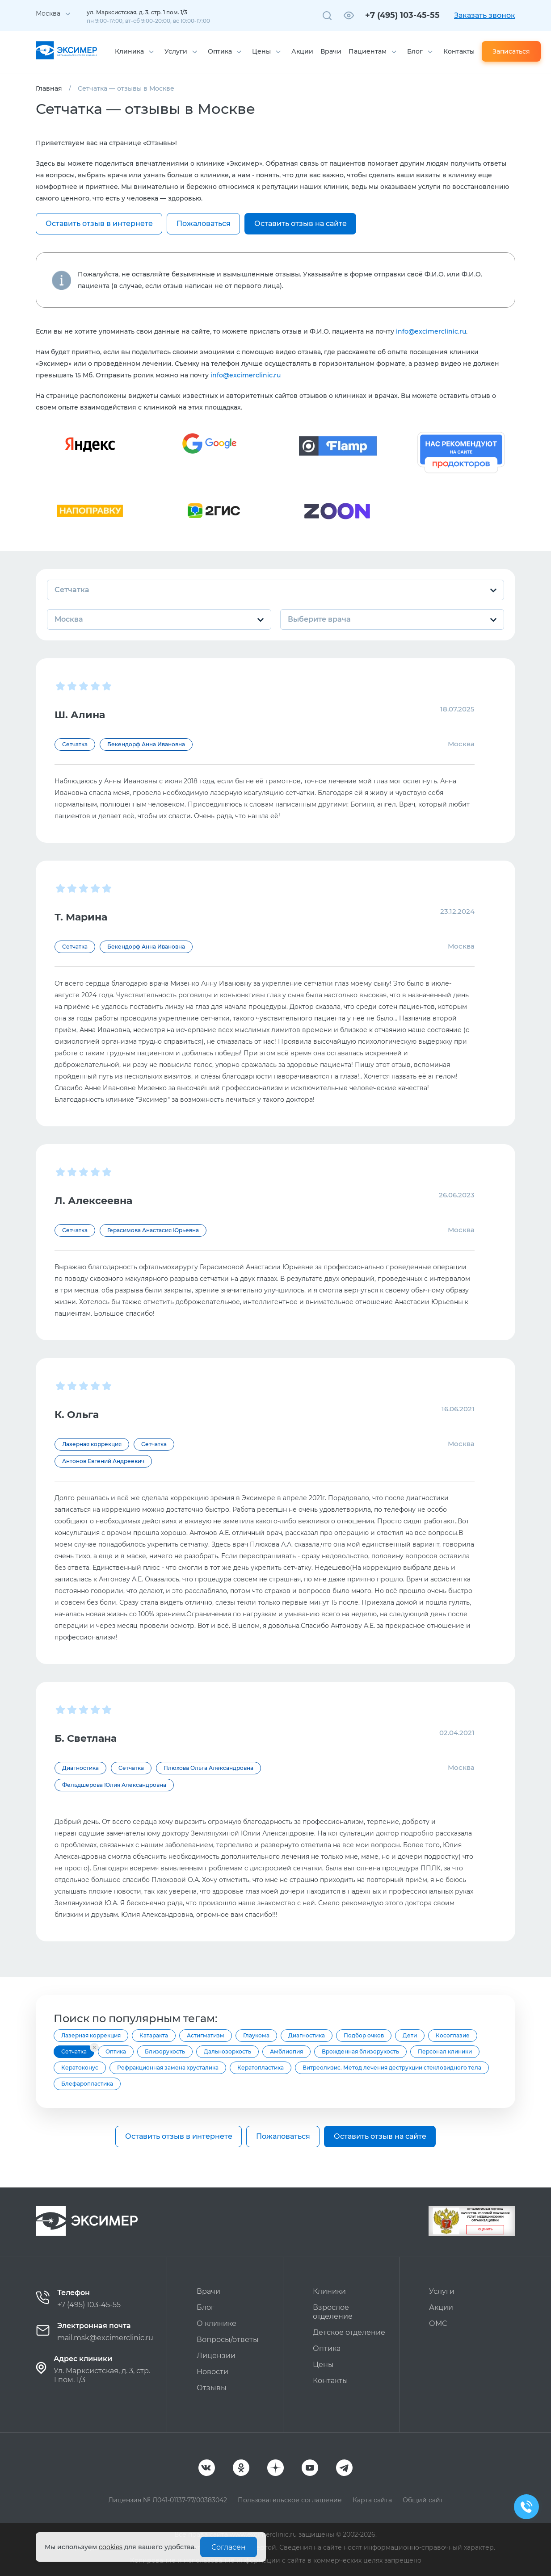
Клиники (329, 2291)
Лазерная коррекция (91, 2035)
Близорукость (165, 2051)
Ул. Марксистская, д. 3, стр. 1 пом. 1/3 (102, 2375)
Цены (261, 51)
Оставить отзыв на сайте (300, 223)
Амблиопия (286, 2051)
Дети (410, 2035)
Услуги (175, 51)
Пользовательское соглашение (290, 2500)
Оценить (485, 2229)
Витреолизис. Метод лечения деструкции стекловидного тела (392, 2067)
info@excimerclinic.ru (431, 331)
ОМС (438, 2323)
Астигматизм (205, 2035)
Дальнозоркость (227, 2051)
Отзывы (212, 2388)
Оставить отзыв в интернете (99, 223)
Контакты (459, 51)
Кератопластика (260, 2067)
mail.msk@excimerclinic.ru (105, 2337)
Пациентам (368, 51)
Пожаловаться (204, 223)
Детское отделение (349, 2332)
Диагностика (306, 2035)
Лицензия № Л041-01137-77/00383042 (167, 2500)
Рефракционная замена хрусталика (168, 2067)
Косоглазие (453, 2035)
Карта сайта (372, 2500)
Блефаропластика (87, 2083)
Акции (302, 51)
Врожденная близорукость (360, 2051)
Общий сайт (423, 2500)
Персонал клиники (445, 2051)
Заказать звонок (484, 15)
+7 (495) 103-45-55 (402, 15)
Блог (415, 51)
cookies (110, 2547)
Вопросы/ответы (228, 2339)
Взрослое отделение (333, 2312)
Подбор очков (364, 2035)
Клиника (129, 51)
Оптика (220, 51)
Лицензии (216, 2355)
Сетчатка (74, 2051)
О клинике (216, 2323)
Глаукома (256, 2035)
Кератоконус (79, 2067)
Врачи (330, 51)
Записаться (511, 51)
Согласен (228, 2547)
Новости (212, 2371)
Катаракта (153, 2035)
